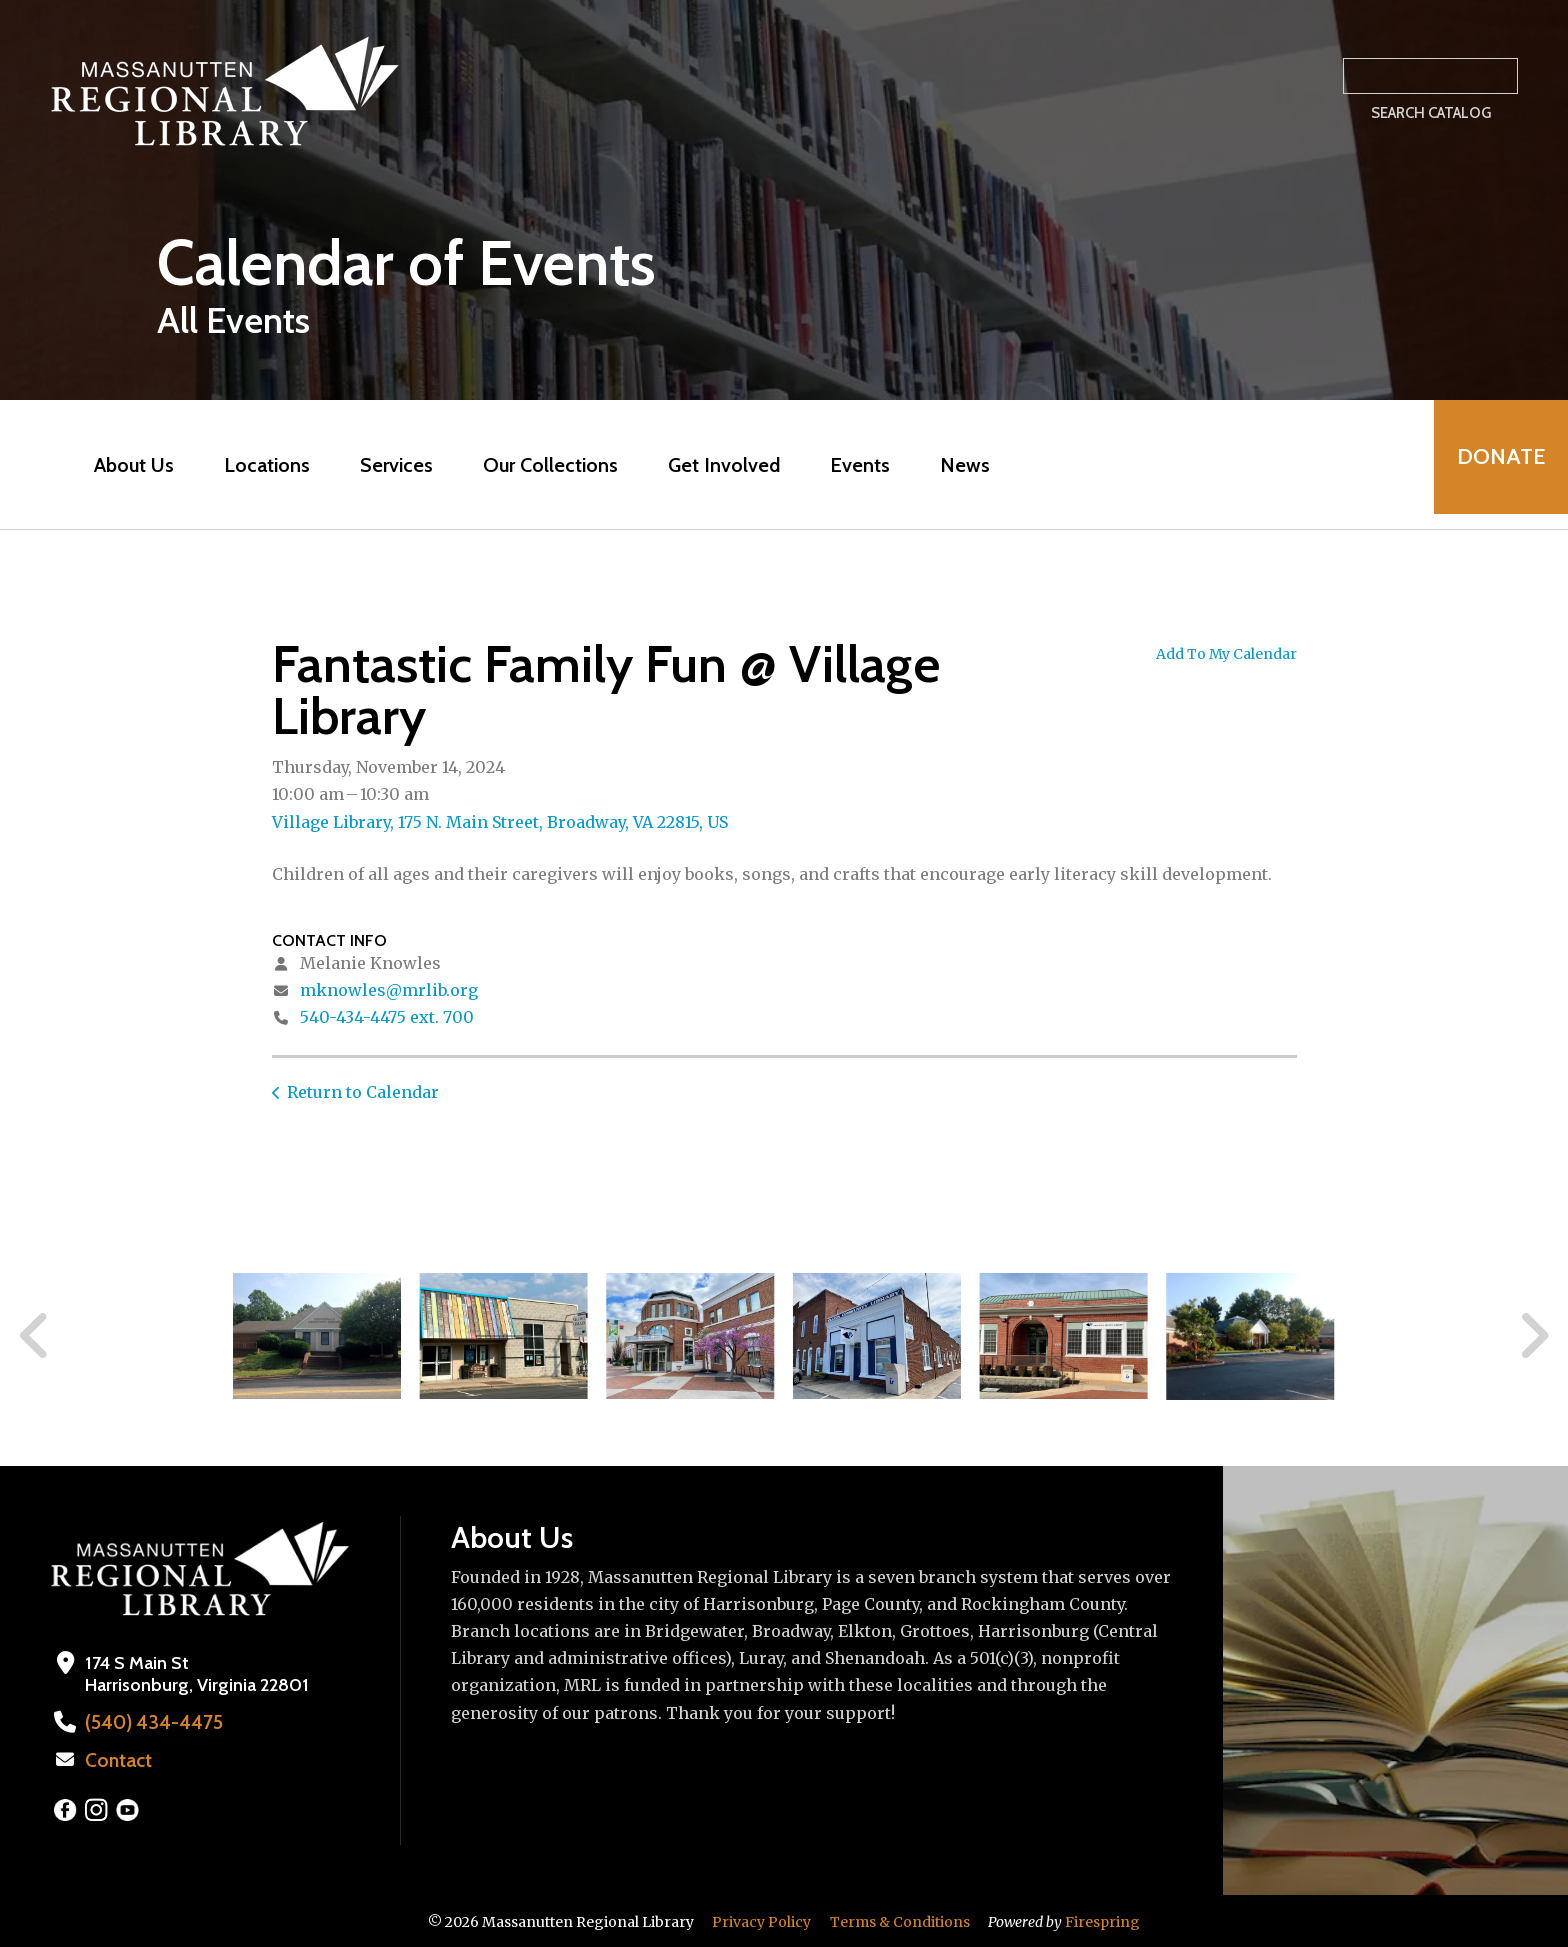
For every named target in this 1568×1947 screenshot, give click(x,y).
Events (853, 465)
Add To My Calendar (1226, 654)
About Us (127, 465)
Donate (1494, 464)
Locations (260, 465)
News (958, 465)
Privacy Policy (761, 1920)
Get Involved (717, 465)
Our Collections (543, 465)
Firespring (1102, 1920)
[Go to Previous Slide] (35, 1336)
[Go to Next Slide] (1533, 1336)
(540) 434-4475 (147, 1722)
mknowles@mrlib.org (389, 990)
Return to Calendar (363, 1092)
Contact (117, 1759)
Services (389, 465)
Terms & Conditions (900, 1920)
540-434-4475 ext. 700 (387, 1017)
